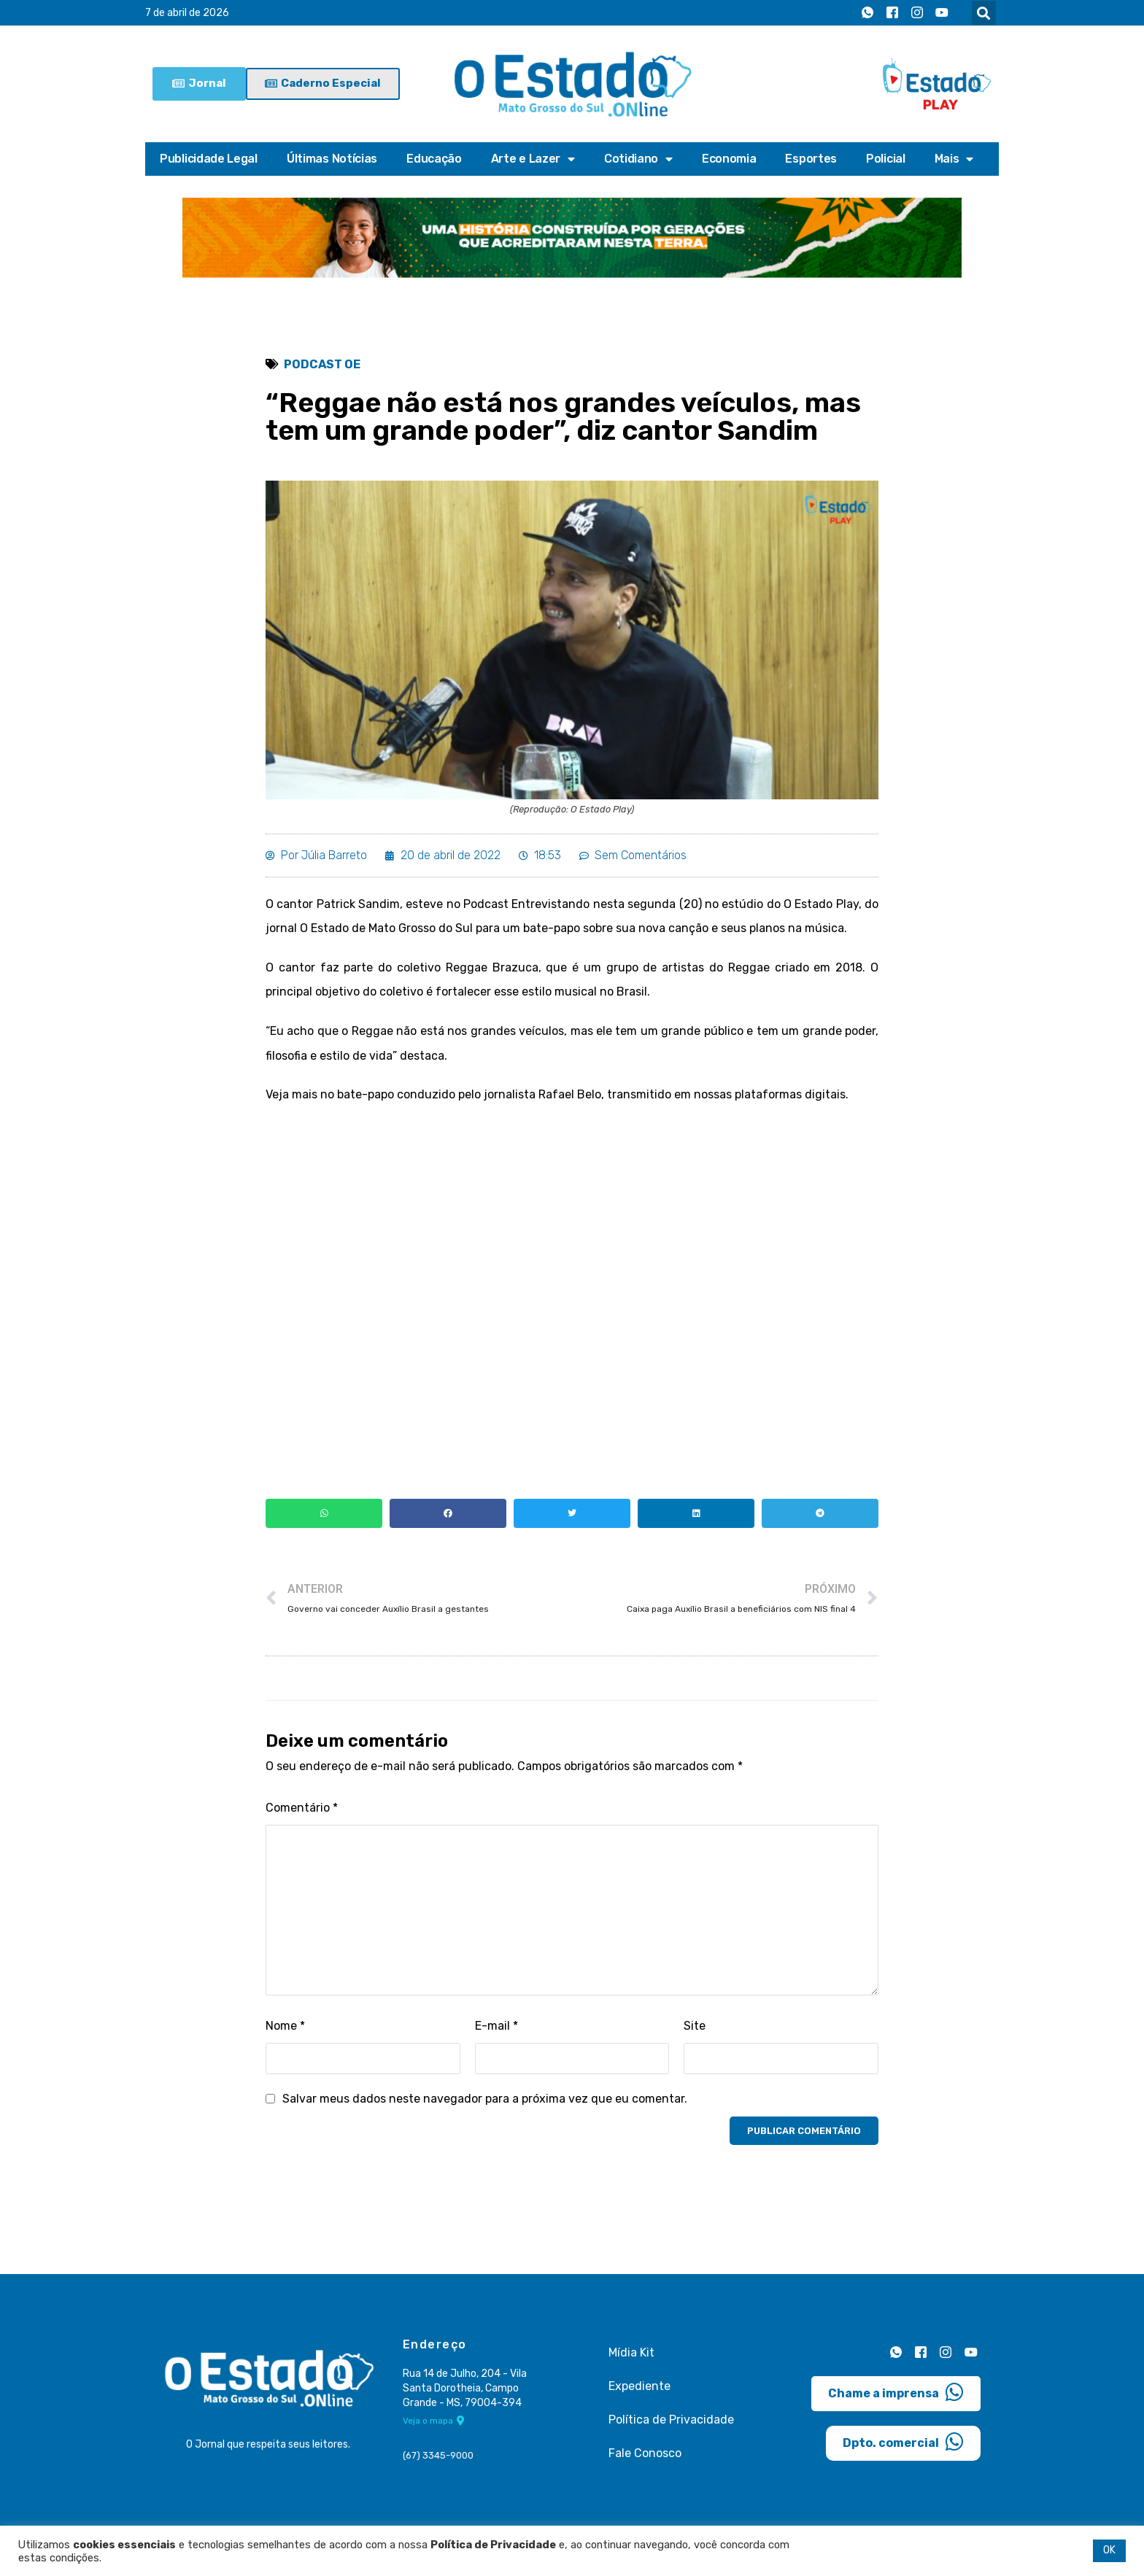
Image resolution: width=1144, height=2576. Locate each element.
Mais (954, 159)
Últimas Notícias (332, 159)
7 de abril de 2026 (187, 13)
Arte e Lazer (533, 159)
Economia (729, 159)
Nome (285, 2026)
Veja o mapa (434, 2421)
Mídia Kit (631, 2352)
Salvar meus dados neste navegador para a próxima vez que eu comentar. (484, 2099)
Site (695, 2026)
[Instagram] (917, 13)
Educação (434, 159)
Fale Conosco (644, 2453)
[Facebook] (892, 13)
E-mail (496, 2026)
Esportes (811, 159)
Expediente (639, 2386)
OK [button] (1109, 2550)
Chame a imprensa (896, 2392)
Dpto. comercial (903, 2442)
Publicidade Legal (209, 159)
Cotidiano (638, 159)
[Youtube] (942, 13)
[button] (984, 13)
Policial (885, 159)
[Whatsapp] (867, 13)
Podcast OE (322, 364)
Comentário (302, 1808)
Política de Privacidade (671, 2419)
